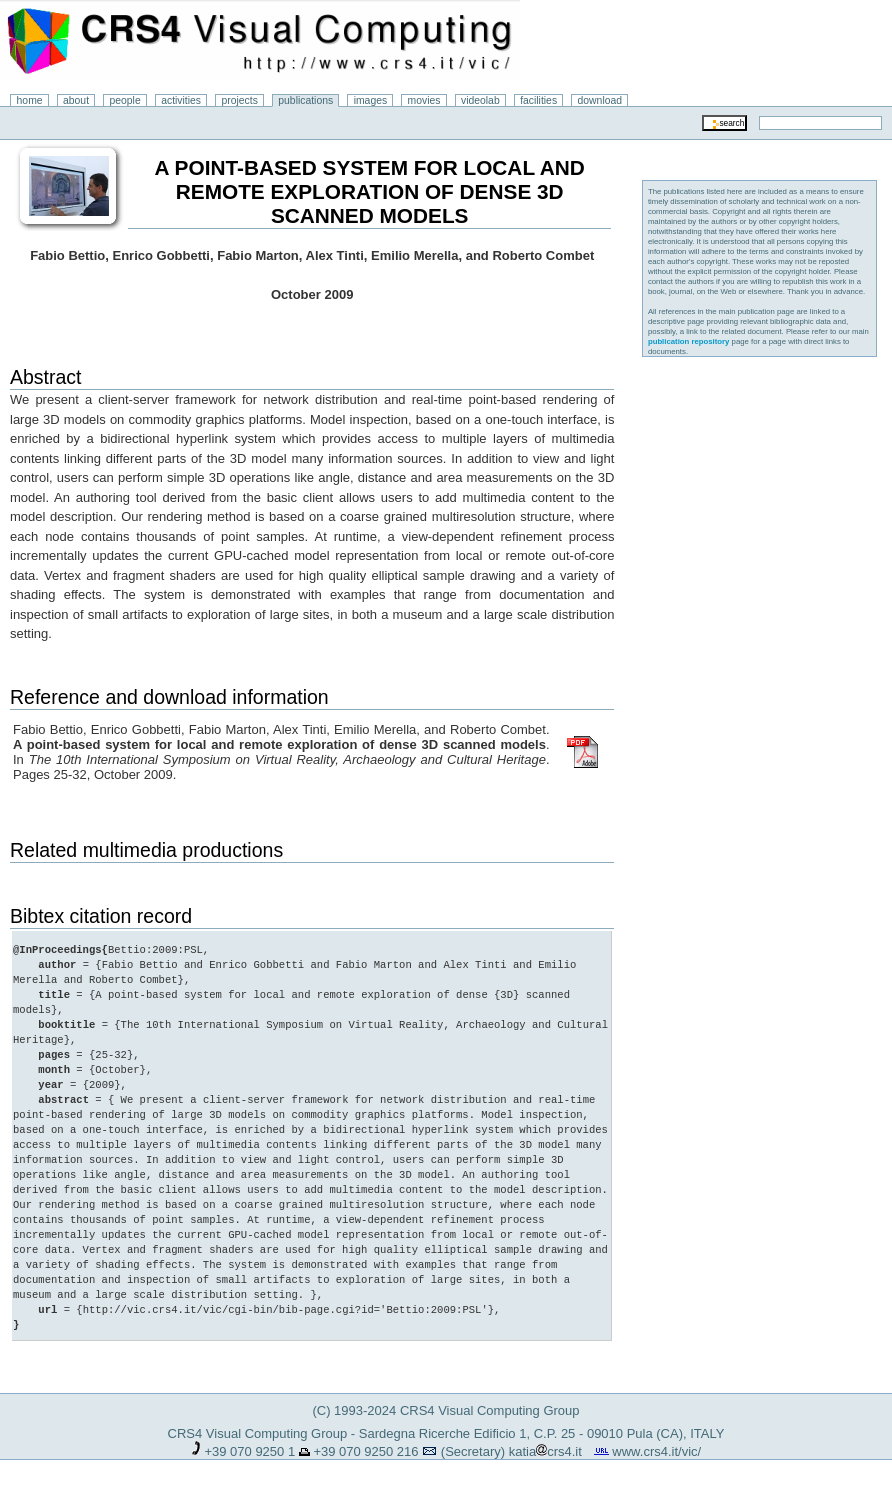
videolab (480, 100)
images (371, 100)
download (600, 100)
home (30, 100)
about (76, 100)
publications (305, 100)
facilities (538, 100)
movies (424, 100)
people (125, 100)
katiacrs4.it (545, 1451)
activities (181, 100)
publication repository (689, 341)
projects (239, 100)
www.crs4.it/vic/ (656, 1451)
